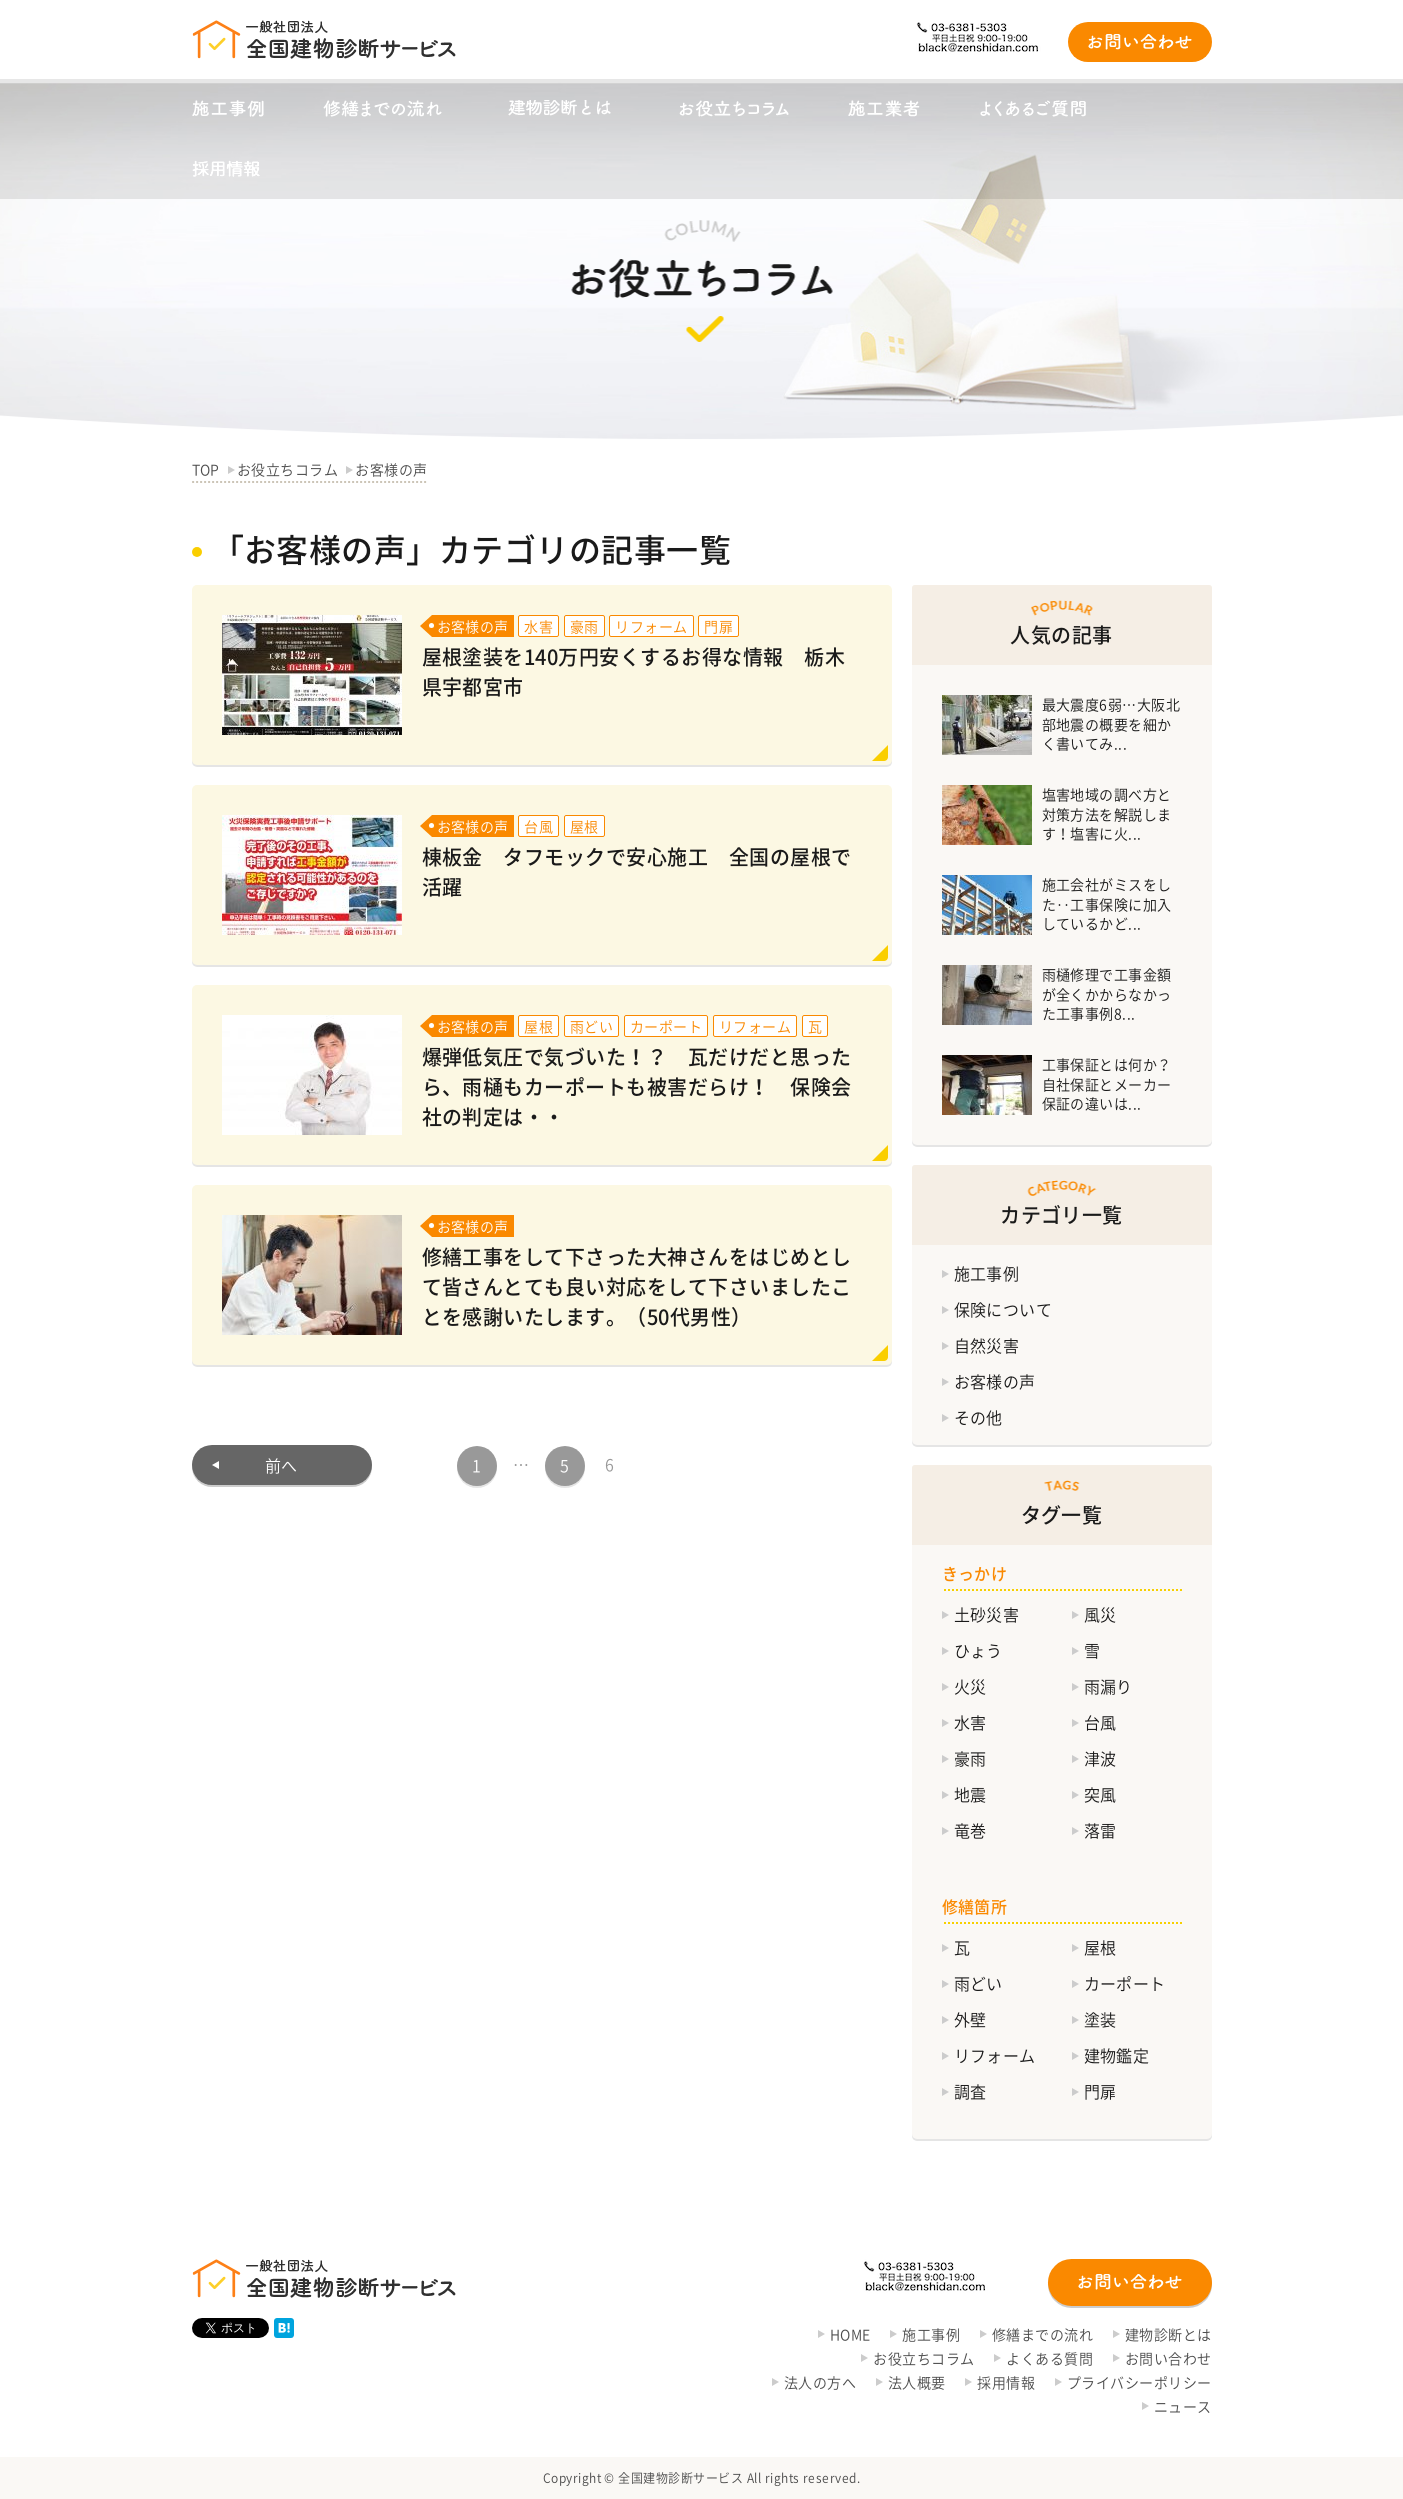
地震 (970, 1794)
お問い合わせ (1168, 2358)
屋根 (1100, 1947)
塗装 (1100, 2019)
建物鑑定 (1117, 2055)
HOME (850, 2334)
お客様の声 (995, 1381)
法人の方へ (820, 2382)
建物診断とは (1168, 2334)
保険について (1003, 1309)
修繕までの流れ (1042, 2334)
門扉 (1100, 2091)
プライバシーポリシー (1139, 2382)
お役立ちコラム (923, 2358)
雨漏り (1108, 1686)
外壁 (970, 2019)
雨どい (978, 1983)
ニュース (1183, 2406)
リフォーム (995, 2055)
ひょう (978, 1650)
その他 (978, 1417)
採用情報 (1006, 2382)
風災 (1100, 1614)
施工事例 (987, 1273)
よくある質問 (1049, 2358)
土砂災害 (987, 1614)
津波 (1100, 1758)
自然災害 (987, 1345)
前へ (281, 1465)
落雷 (1100, 1830)
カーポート (1125, 1983)
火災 (970, 1686)
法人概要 (917, 2382)
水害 (970, 1722)
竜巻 (970, 1830)
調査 (970, 2091)
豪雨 (970, 1758)
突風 (1100, 1794)
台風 (1100, 1722)
